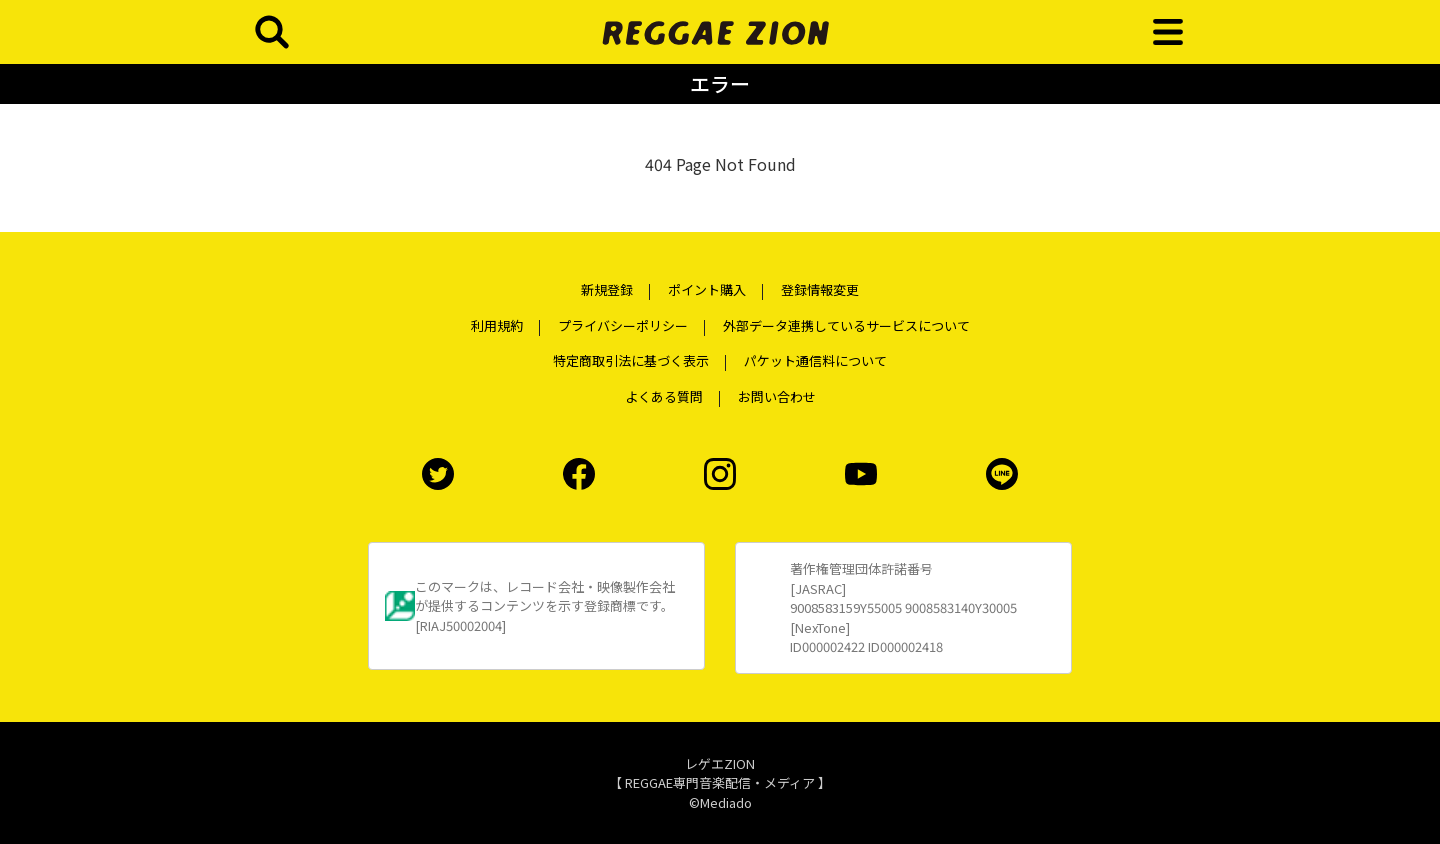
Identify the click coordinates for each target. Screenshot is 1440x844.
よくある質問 (664, 396)
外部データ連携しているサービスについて (846, 325)
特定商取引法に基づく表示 (631, 360)
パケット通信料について (815, 360)
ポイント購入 (707, 289)
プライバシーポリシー (623, 325)
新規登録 (607, 289)
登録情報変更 (820, 289)
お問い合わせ (777, 396)
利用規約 (497, 325)
